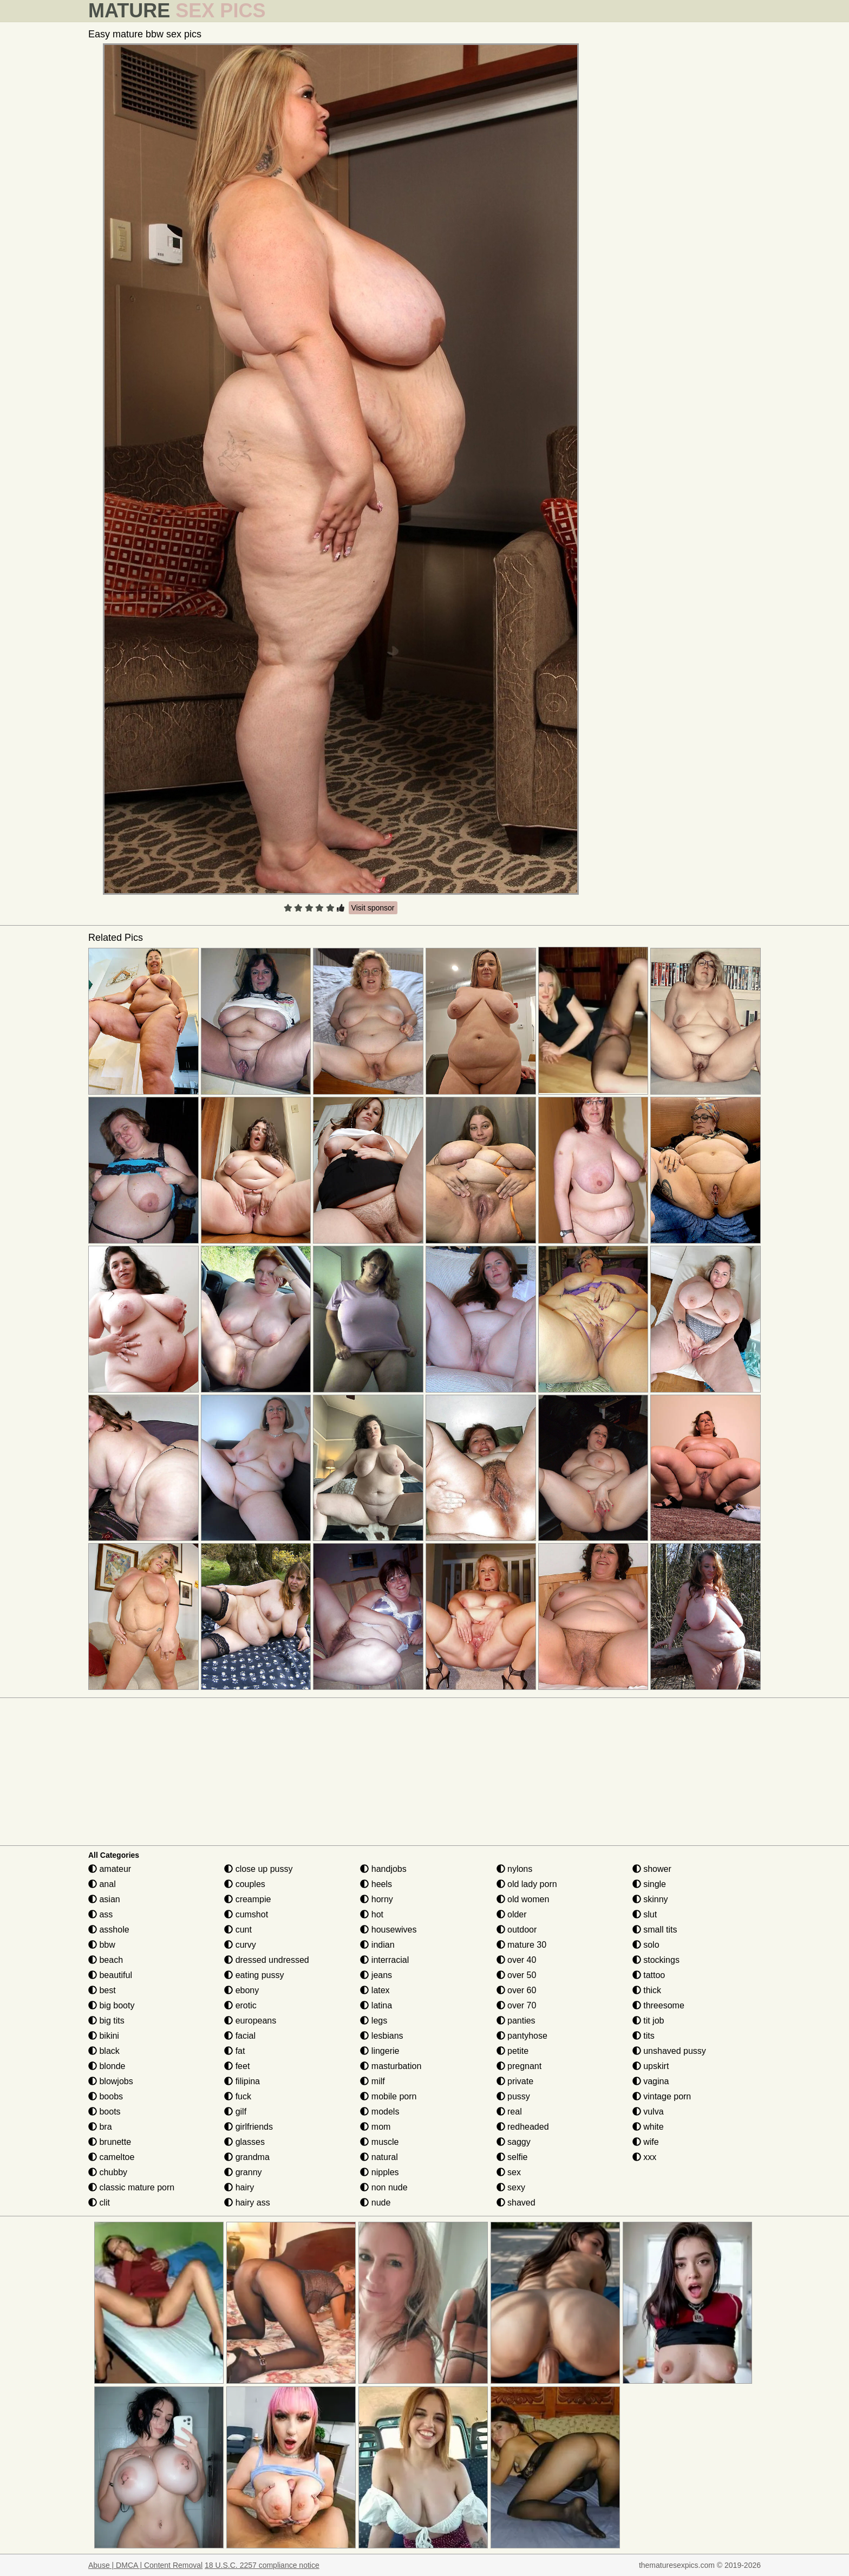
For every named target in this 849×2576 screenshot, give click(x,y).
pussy (513, 2096)
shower (651, 1869)
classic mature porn (131, 2187)
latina (376, 2005)
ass (100, 1914)
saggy (514, 2141)
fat (234, 2050)
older (512, 1914)
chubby (107, 2172)
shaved (516, 2202)
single (649, 1884)
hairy (239, 2187)
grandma (247, 2157)
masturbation (390, 2066)
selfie (512, 2157)
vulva (648, 2111)
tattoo (648, 1975)
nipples (379, 2172)
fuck (237, 2096)
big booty (111, 2005)
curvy (240, 1944)
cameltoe (111, 2157)
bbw (101, 1944)
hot (371, 1914)
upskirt (650, 2066)
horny (376, 1899)
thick (646, 1990)
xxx (644, 2157)
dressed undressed (266, 1959)
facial (240, 2035)
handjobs (383, 1869)
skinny (650, 1899)
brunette (109, 2141)
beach (105, 1959)
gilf (235, 2111)
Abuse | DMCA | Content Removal (145, 2565)
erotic (240, 2005)
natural (378, 2157)
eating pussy (254, 1975)
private (515, 2081)
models (379, 2111)
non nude (383, 2187)
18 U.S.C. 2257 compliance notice (262, 2565)
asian (104, 1899)
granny (243, 2172)
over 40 (517, 1959)
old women (523, 1899)
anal (102, 1884)
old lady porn (527, 1884)
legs (373, 2020)
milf (372, 2081)
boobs (105, 2096)
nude (375, 2202)
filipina (242, 2081)
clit (99, 2202)
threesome (658, 2005)
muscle (379, 2141)
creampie (247, 1899)
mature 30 (521, 1944)
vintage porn (661, 2096)
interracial (384, 1959)
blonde (107, 2066)
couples (244, 1884)
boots (104, 2111)
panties (516, 2020)
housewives (388, 1929)
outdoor (517, 1929)
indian (377, 1944)
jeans (376, 1975)
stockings (656, 1959)
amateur (109, 1869)
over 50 (517, 1975)
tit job (648, 2020)
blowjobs (110, 2081)
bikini (103, 2035)
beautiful (110, 1975)
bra (100, 2126)
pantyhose (522, 2035)
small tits (654, 1929)
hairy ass (247, 2202)
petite (513, 2050)
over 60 (517, 1990)
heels (376, 1884)
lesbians (381, 2035)
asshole (108, 1929)
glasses (244, 2141)
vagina (650, 2081)
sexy (511, 2187)
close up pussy (258, 1869)
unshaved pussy (669, 2050)
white (648, 2126)
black (104, 2050)
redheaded (523, 2126)
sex (509, 2172)
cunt (238, 1929)
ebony (241, 1990)
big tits (106, 2020)
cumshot (246, 1914)
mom (375, 2126)
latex (374, 1990)
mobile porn (388, 2096)
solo (645, 1944)
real (509, 2111)
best (102, 1990)
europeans (250, 2020)
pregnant (519, 2066)
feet (237, 2066)
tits (643, 2035)
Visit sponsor (373, 907)
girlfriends (248, 2126)
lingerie (379, 2050)
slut (644, 1914)
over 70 (517, 2005)
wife (645, 2141)
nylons (515, 1869)
